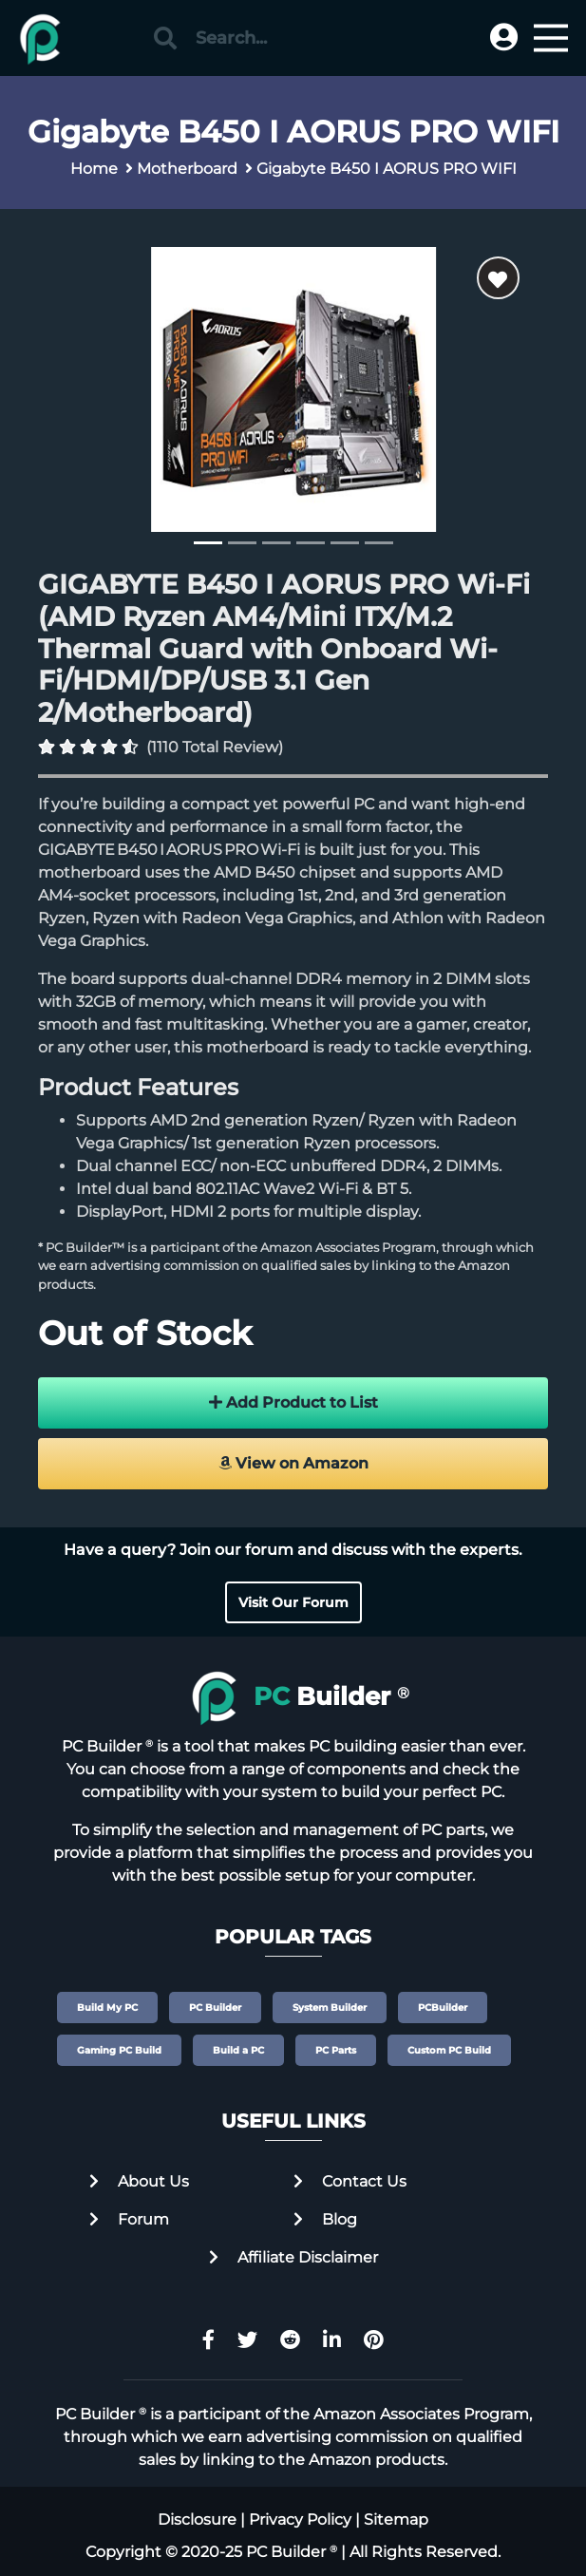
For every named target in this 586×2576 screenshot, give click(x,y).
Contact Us (349, 2181)
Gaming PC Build (119, 2050)
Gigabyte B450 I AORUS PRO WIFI (386, 169)
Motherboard (187, 169)
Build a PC (238, 2050)
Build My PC (107, 2007)
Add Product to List (293, 1402)
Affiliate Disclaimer (293, 2257)
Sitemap (396, 2519)
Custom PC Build (449, 2050)
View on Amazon (293, 1463)
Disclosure (197, 2519)
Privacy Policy (300, 2519)
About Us (139, 2181)
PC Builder (215, 2007)
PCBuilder (442, 2007)
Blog (325, 2219)
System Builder (330, 2007)
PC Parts (335, 2050)
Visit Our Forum (293, 1602)
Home (94, 169)
